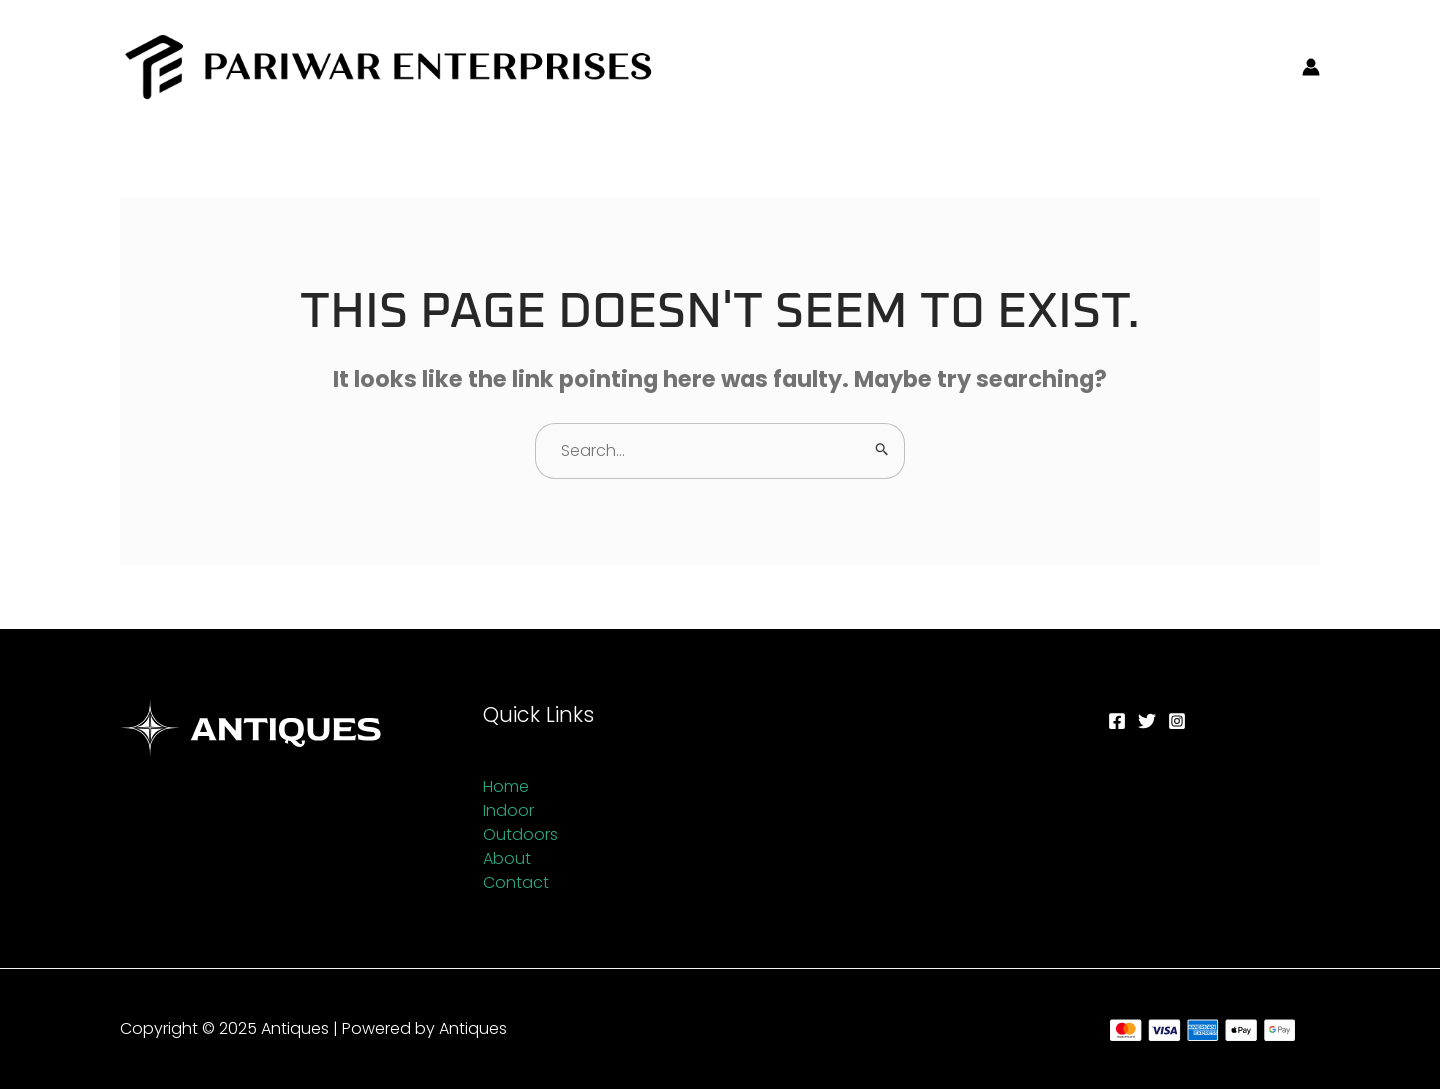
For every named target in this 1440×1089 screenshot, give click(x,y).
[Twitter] (1147, 721)
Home (506, 786)
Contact (516, 882)
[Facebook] (1117, 721)
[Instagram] (1177, 721)
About (507, 858)
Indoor (508, 810)
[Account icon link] (1311, 67)
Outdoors (520, 834)
